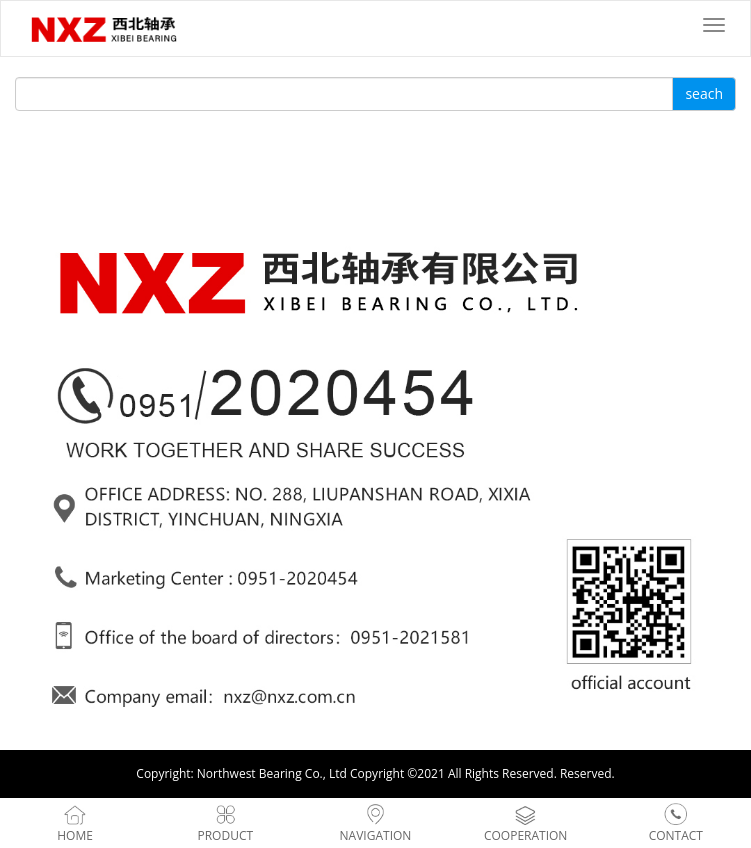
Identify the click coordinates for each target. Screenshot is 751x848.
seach (704, 93)
